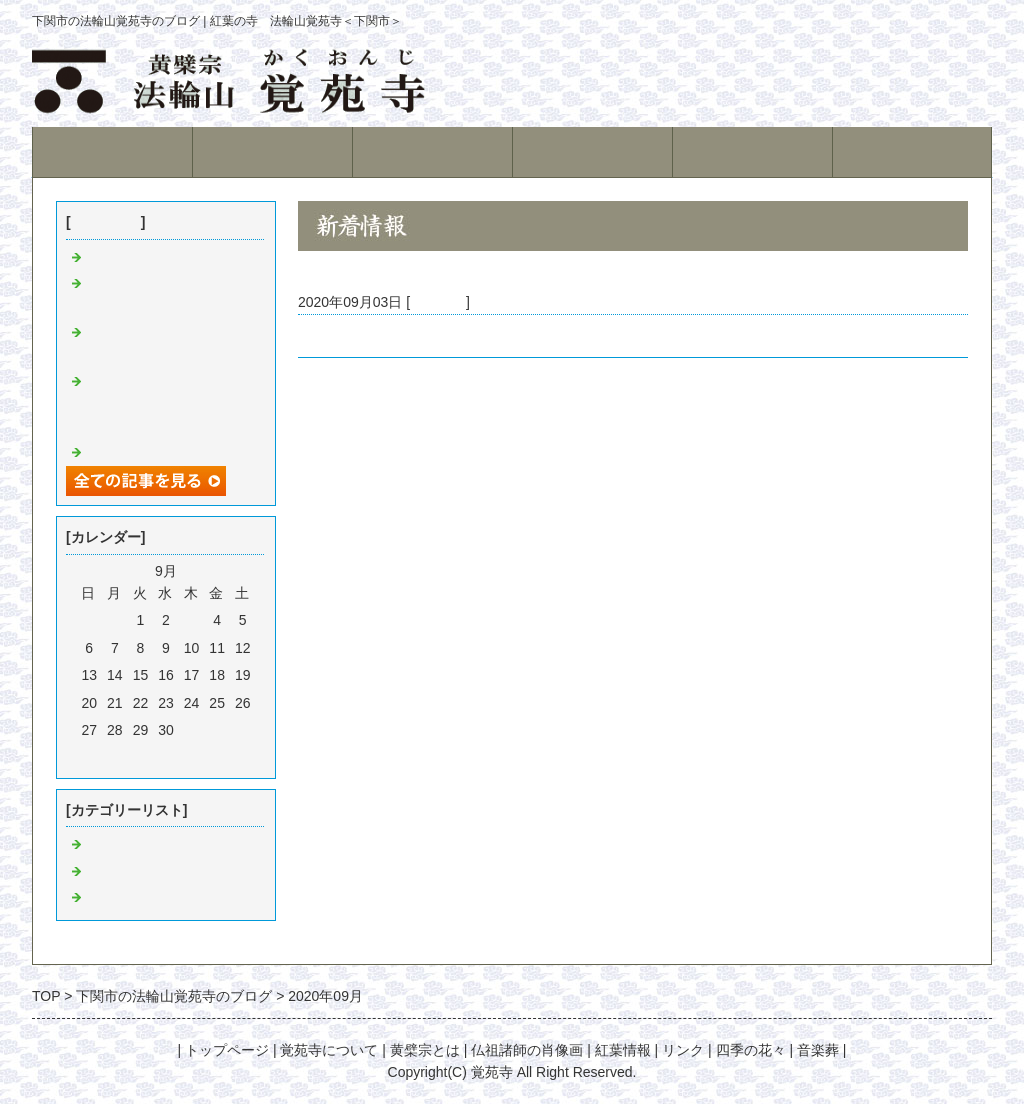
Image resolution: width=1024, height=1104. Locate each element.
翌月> (202, 757)
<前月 (130, 757)
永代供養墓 (752, 151)
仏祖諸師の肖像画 (527, 1050)
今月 (166, 757)
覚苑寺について (272, 151)
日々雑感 (438, 302)
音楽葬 (818, 1050)
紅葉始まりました (142, 258)
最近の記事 (106, 222)
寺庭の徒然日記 (135, 872)
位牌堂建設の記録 (142, 898)
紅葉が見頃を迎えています (170, 453)
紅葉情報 (912, 151)
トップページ (112, 151)
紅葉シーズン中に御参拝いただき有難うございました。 (170, 404)
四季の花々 (751, 1050)
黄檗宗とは (432, 151)
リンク (683, 1050)
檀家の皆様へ (340, 336)
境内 (592, 151)
